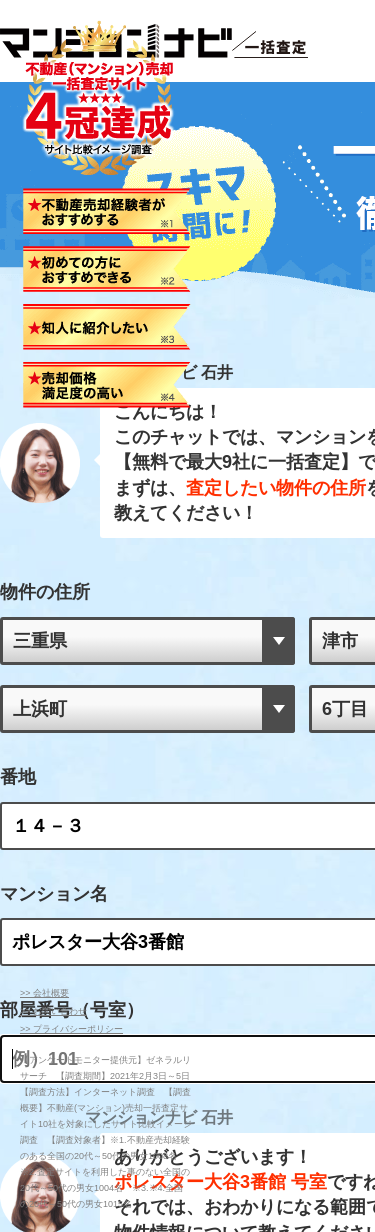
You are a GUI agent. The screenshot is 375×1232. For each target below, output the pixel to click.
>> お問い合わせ (53, 1011)
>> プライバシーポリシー (71, 1029)
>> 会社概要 (44, 993)
